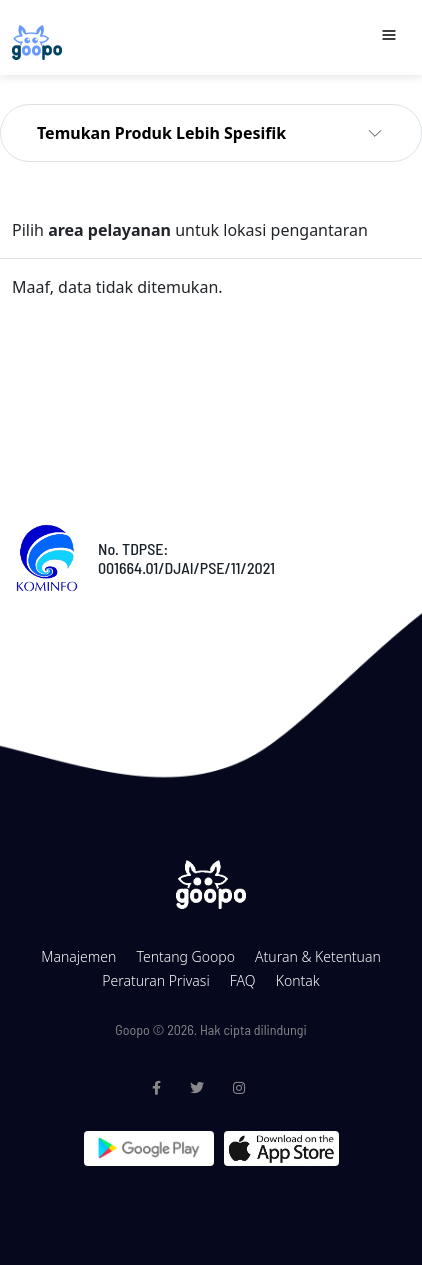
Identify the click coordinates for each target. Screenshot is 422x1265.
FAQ (243, 980)
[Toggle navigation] (389, 35)
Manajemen (78, 956)
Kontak (298, 980)
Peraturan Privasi (155, 980)
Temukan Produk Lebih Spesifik (161, 133)
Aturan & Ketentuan (318, 956)
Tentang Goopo (185, 956)
